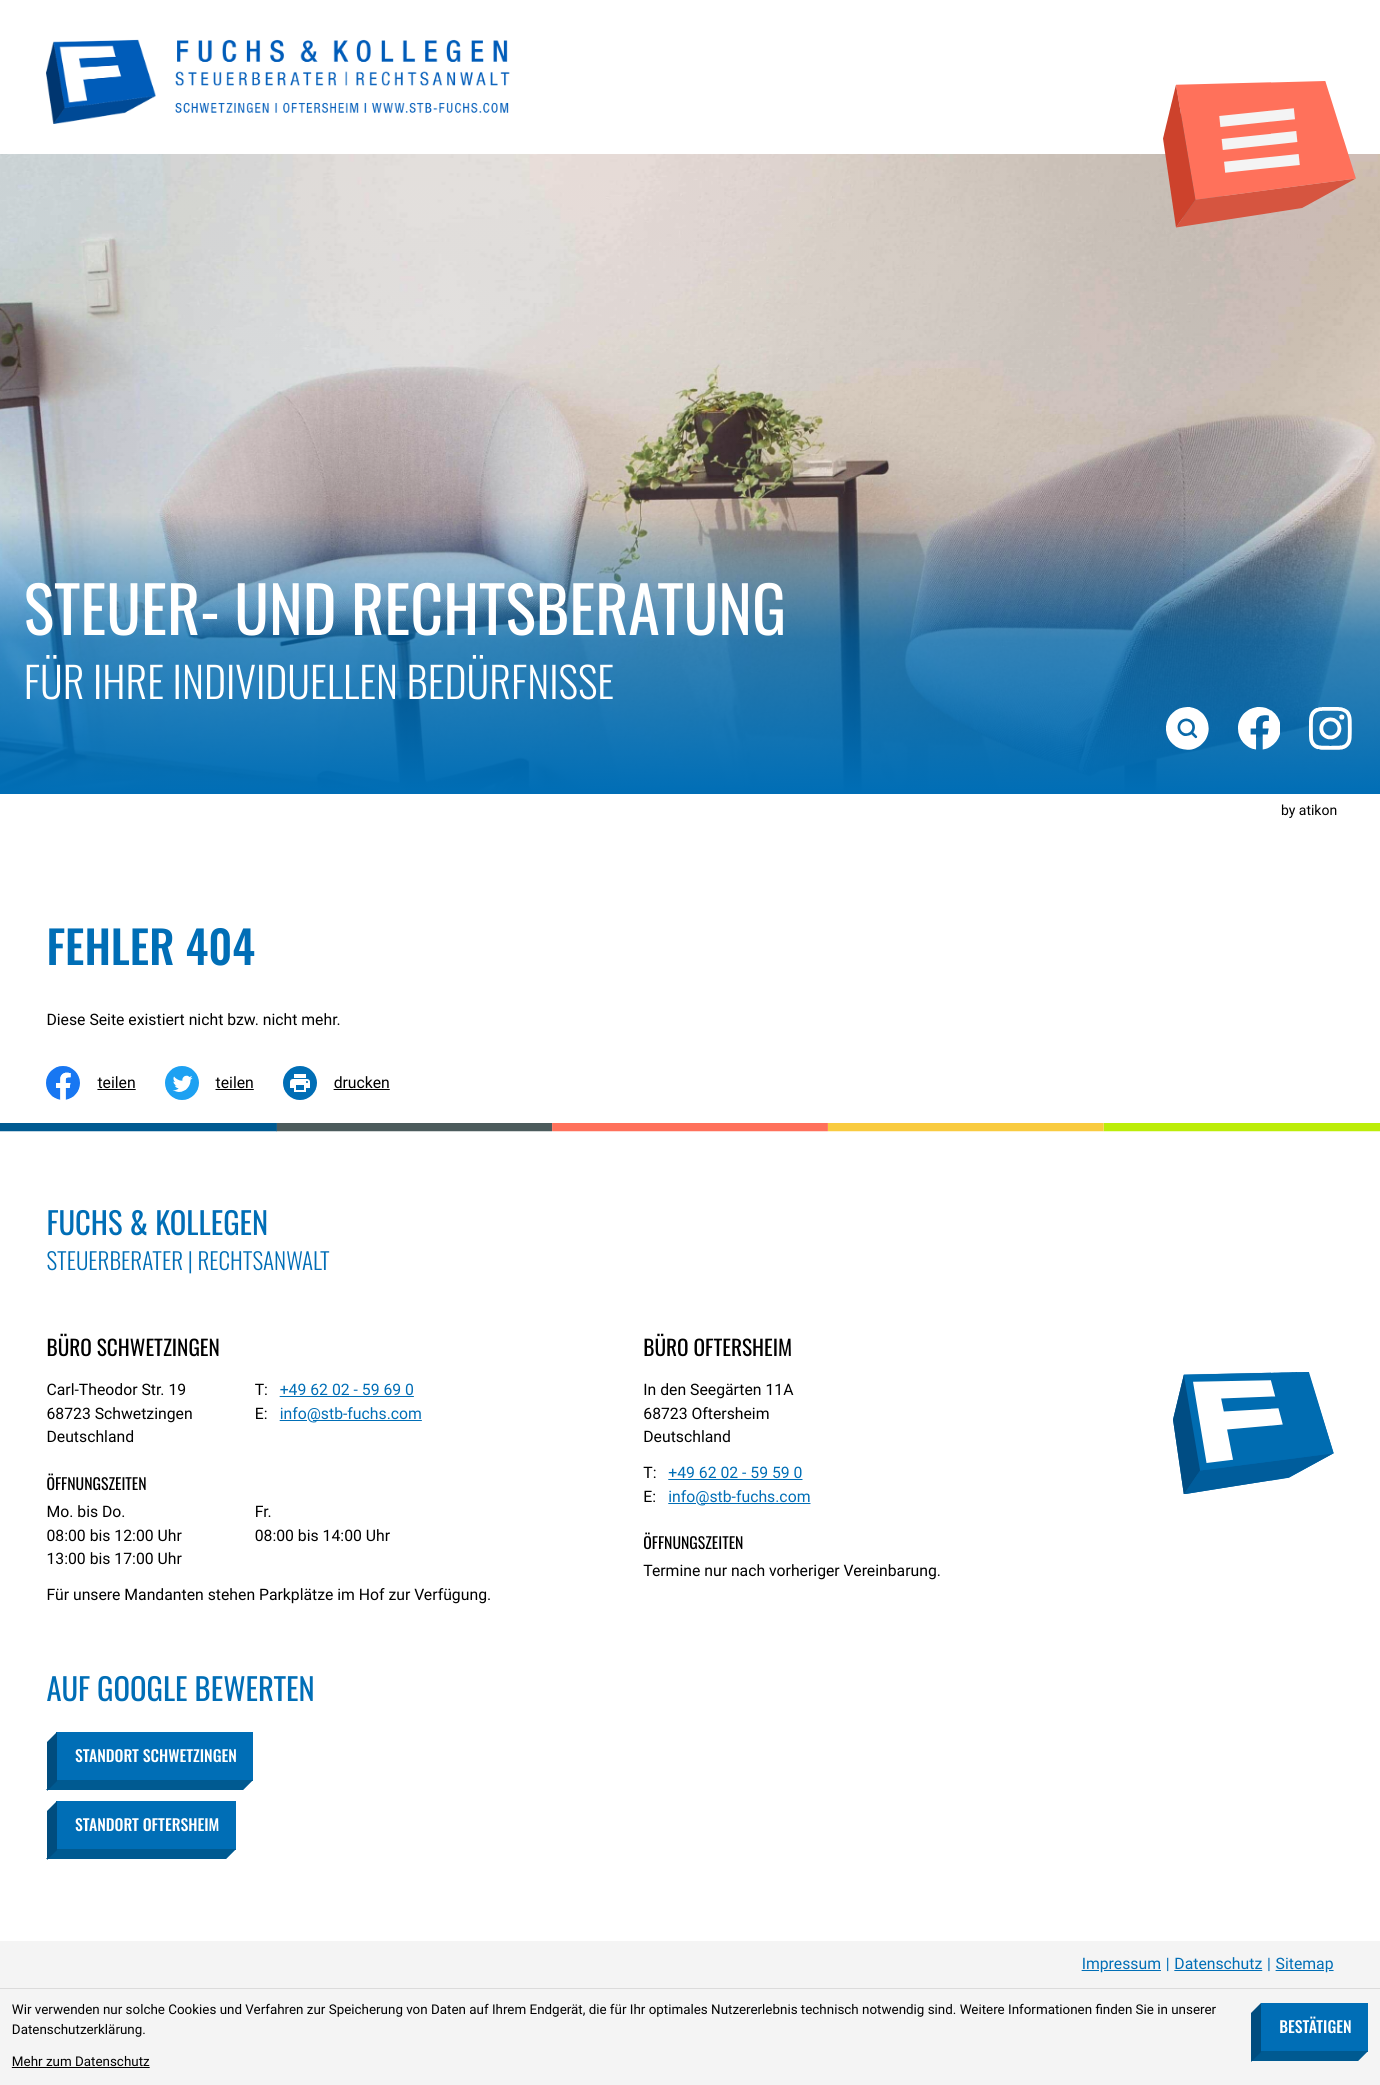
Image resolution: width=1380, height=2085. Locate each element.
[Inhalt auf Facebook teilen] (105, 1083)
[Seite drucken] (351, 1083)
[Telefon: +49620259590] (735, 1473)
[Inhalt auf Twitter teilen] (224, 1083)
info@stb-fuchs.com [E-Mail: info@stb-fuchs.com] (351, 1413)
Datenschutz (1218, 1963)
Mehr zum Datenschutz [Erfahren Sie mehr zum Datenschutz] (81, 2062)
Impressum (1121, 1963)
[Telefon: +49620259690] (347, 1390)
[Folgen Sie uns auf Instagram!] (1330, 728)
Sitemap (1305, 1963)
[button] (154, 1756)
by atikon (1309, 811)
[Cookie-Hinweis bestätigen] (1314, 2027)
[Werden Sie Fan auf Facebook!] (1258, 728)
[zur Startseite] (279, 79)
